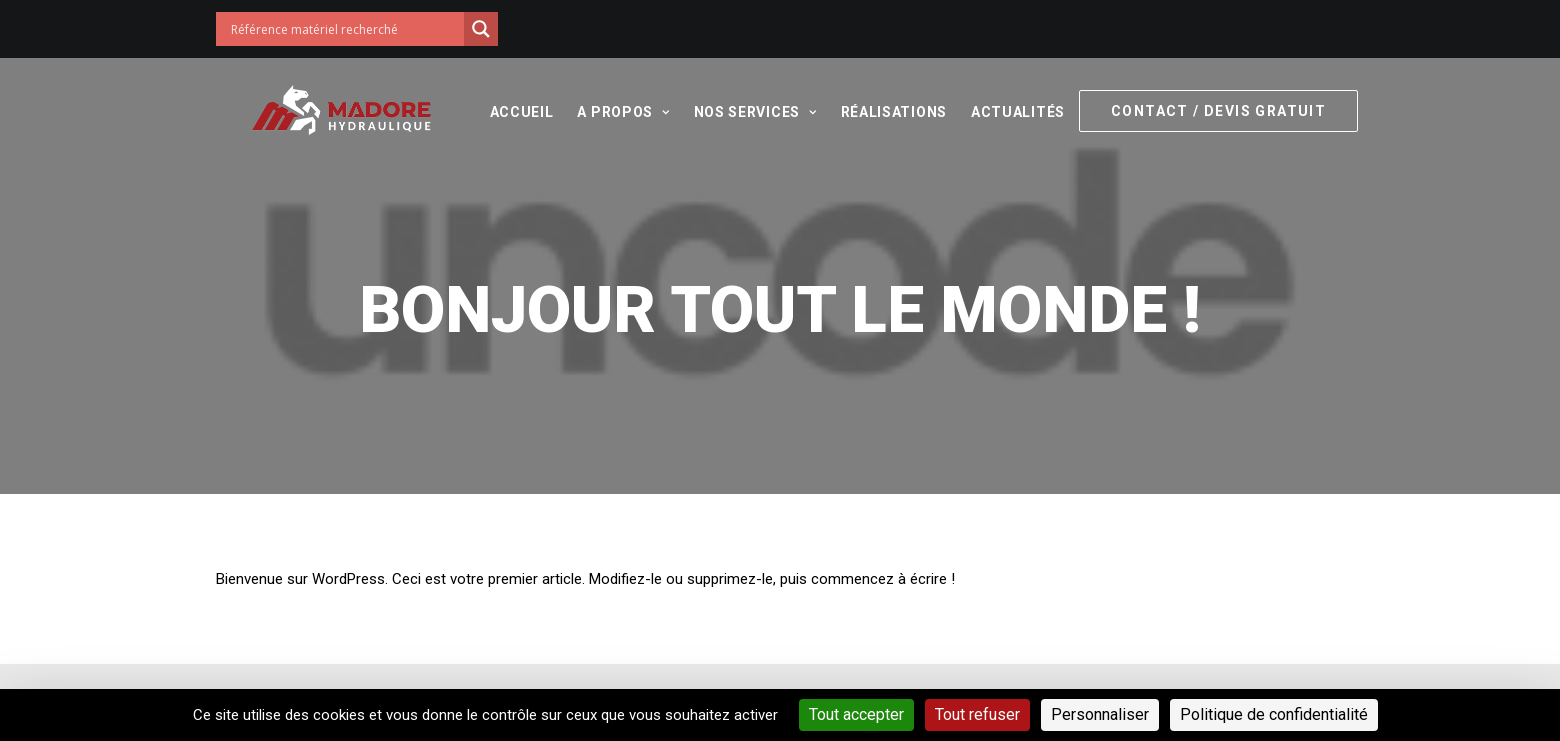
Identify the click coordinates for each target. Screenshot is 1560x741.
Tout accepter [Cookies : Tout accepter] (856, 714)
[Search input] (345, 29)
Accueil (507, 112)
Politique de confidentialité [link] (1274, 714)
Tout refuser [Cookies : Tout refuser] (977, 714)
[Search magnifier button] (481, 29)
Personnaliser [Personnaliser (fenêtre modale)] (1100, 714)
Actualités (1004, 112)
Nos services (740, 112)
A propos (609, 112)
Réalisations (879, 112)
